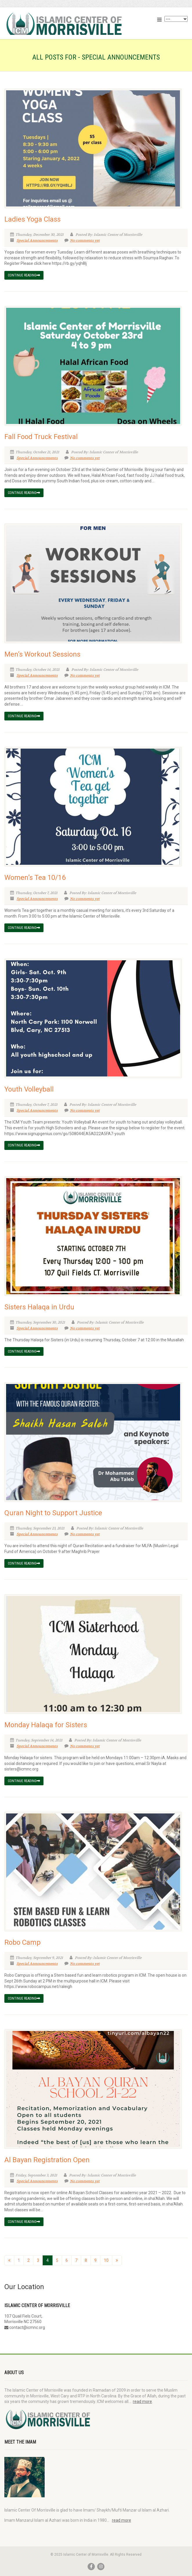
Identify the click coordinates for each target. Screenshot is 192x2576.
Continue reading (24, 275)
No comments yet (82, 240)
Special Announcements (37, 240)
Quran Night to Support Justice (53, 1513)
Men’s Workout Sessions (42, 654)
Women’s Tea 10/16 (35, 877)
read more (142, 2401)
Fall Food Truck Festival (41, 437)
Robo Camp (22, 1942)
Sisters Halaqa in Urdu (39, 1307)
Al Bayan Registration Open (47, 2160)
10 (106, 2260)
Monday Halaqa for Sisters (45, 1725)
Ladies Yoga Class (32, 219)
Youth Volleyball (29, 1089)
